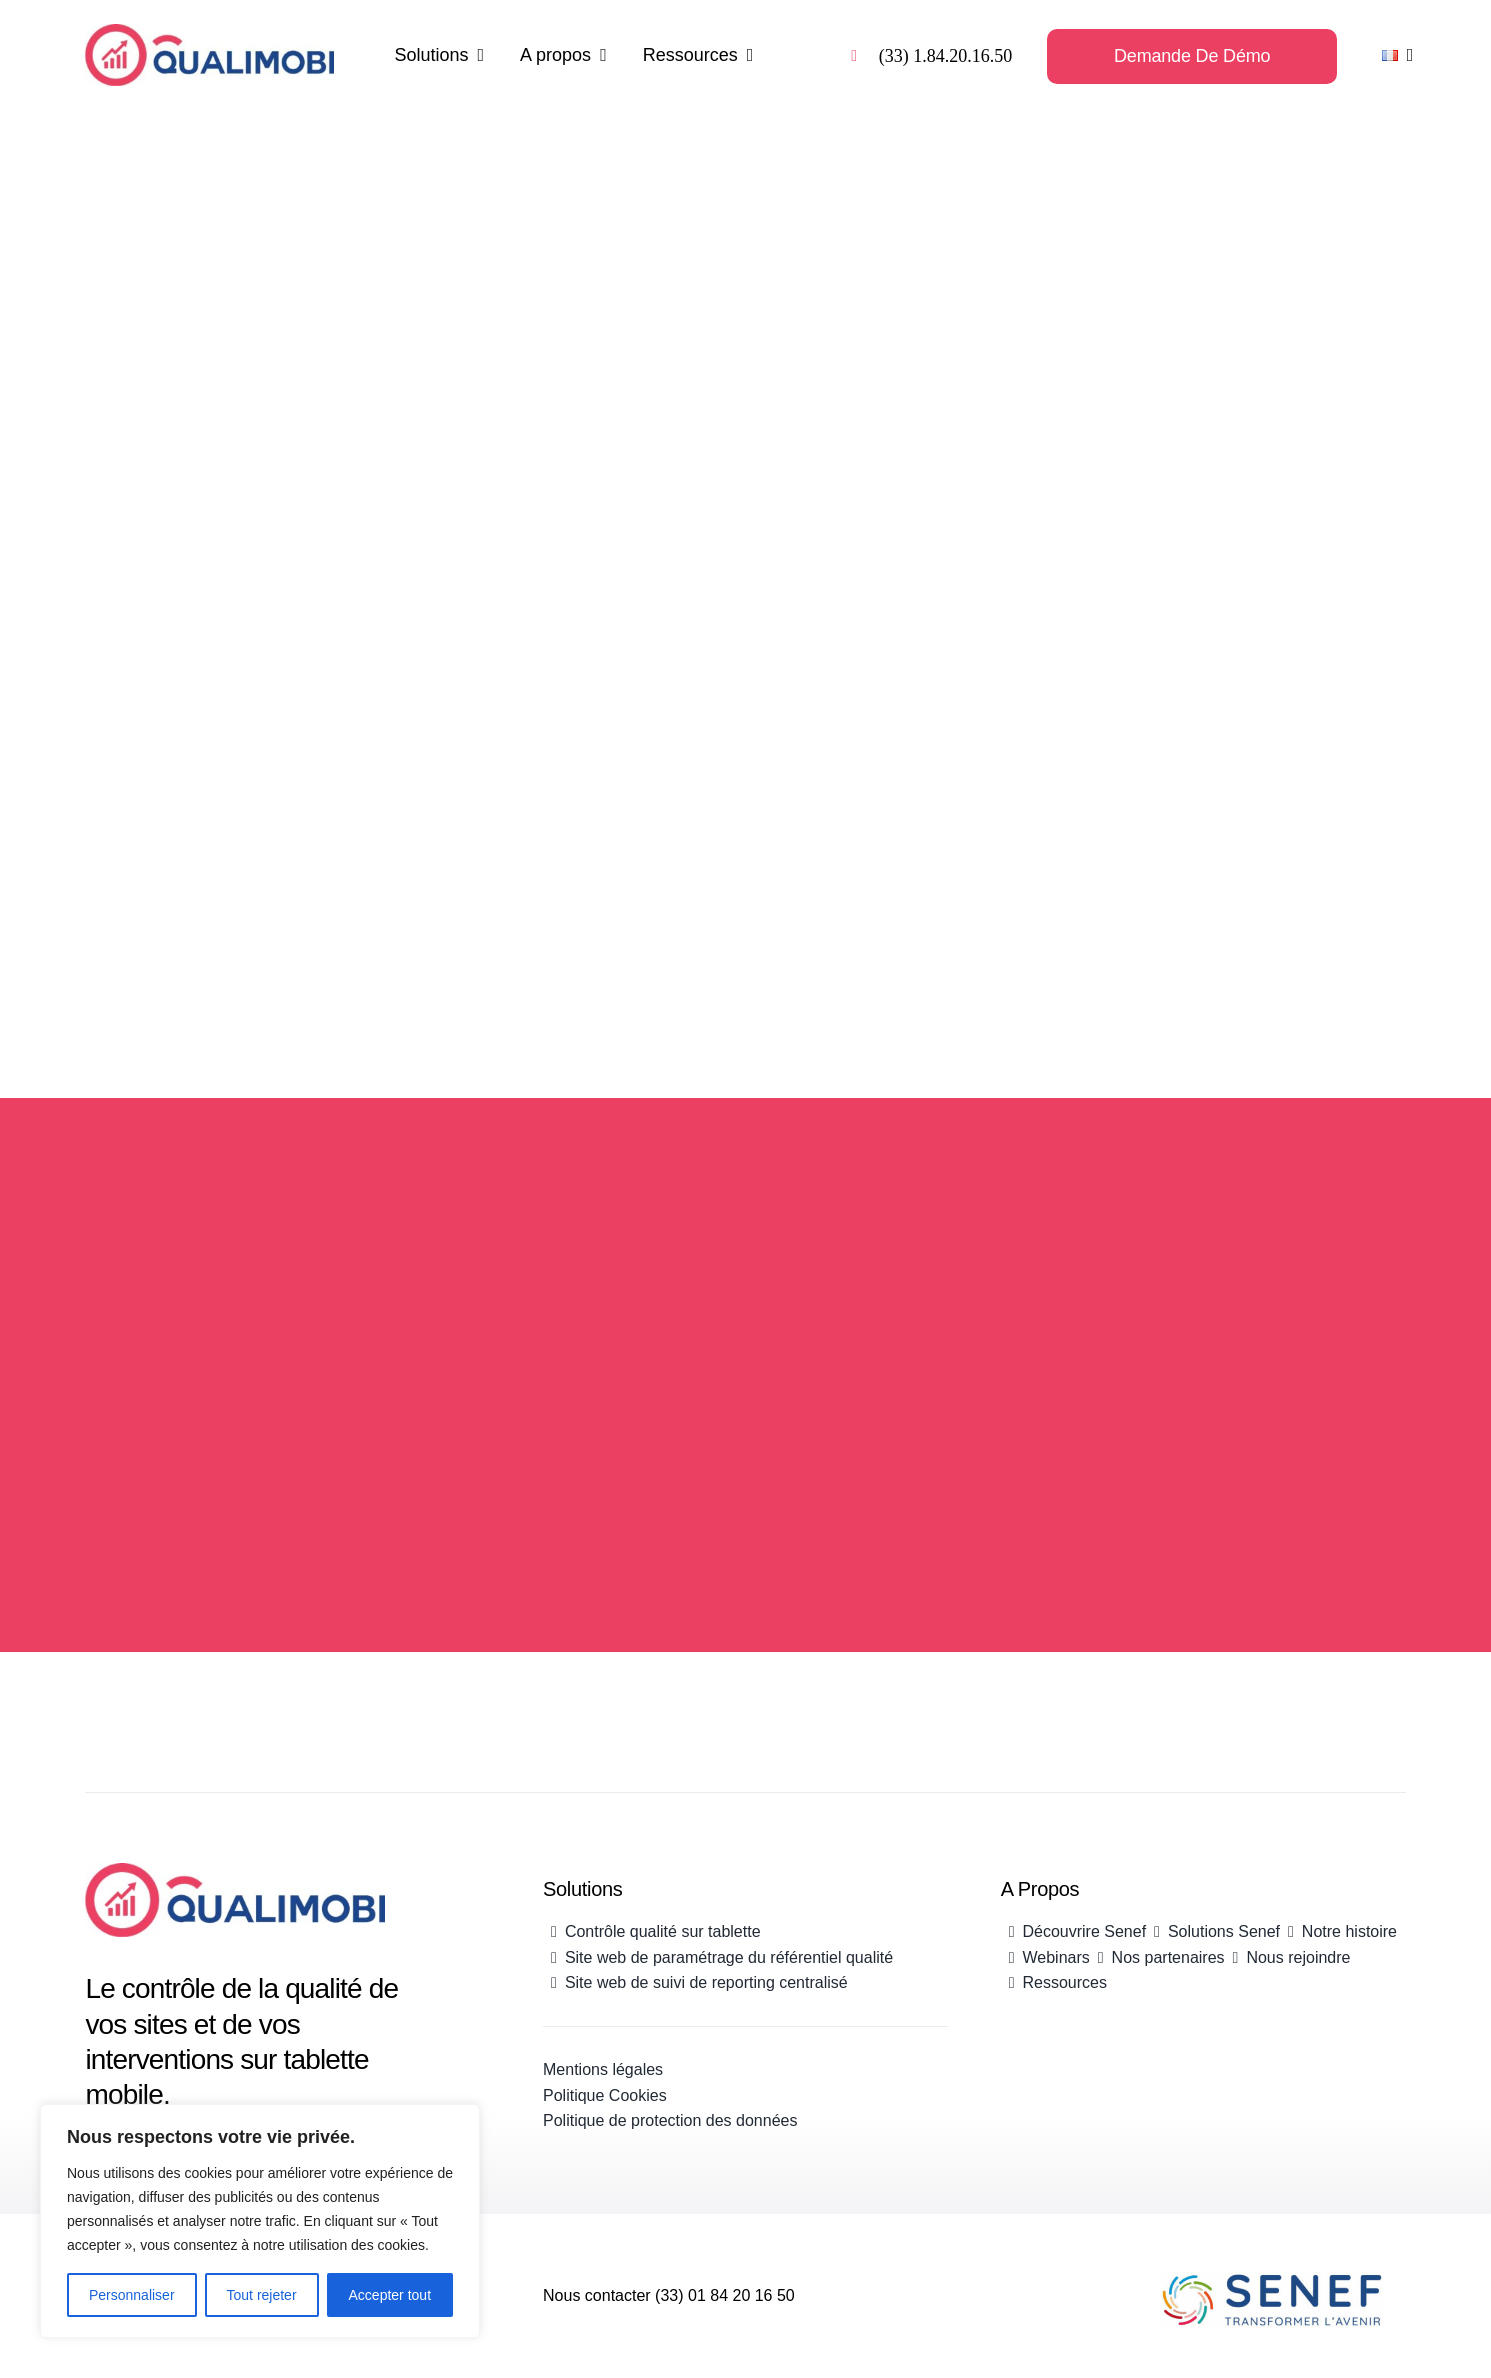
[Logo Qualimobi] (209, 34)
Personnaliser (132, 2295)
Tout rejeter (262, 2295)
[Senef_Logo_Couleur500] (1272, 2282)
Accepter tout (390, 2295)
